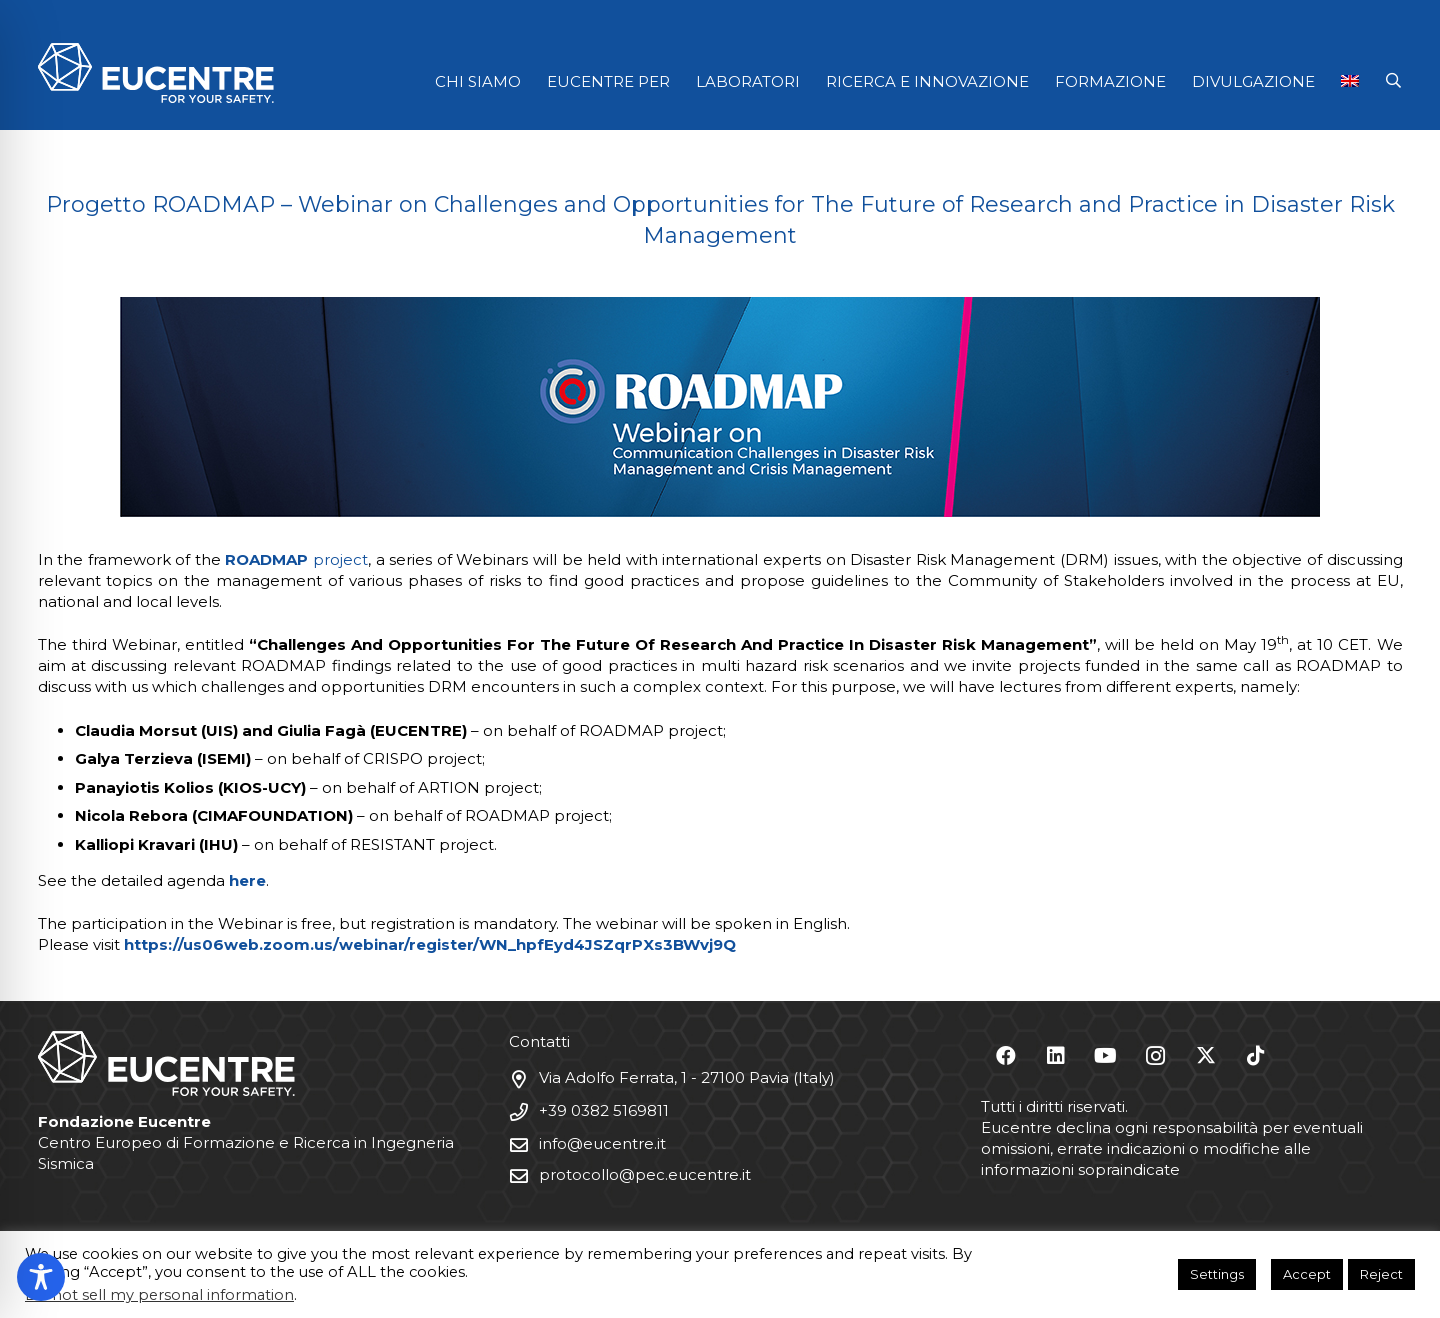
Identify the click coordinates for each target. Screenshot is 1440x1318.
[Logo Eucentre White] (156, 73)
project (296, 559)
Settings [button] (1217, 1274)
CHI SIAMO (478, 81)
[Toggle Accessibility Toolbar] (41, 1277)
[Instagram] (1156, 1056)
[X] (1206, 1056)
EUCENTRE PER (608, 81)
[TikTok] (1256, 1056)
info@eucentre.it (602, 1143)
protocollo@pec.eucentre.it (645, 1174)
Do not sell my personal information (159, 1295)
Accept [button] (1307, 1274)
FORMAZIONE (1110, 81)
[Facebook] (1006, 1056)
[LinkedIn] (1056, 1056)
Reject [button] (1381, 1274)
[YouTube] (1106, 1056)
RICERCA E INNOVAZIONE (927, 81)
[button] (1393, 81)
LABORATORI (748, 81)
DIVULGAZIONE (1253, 81)
